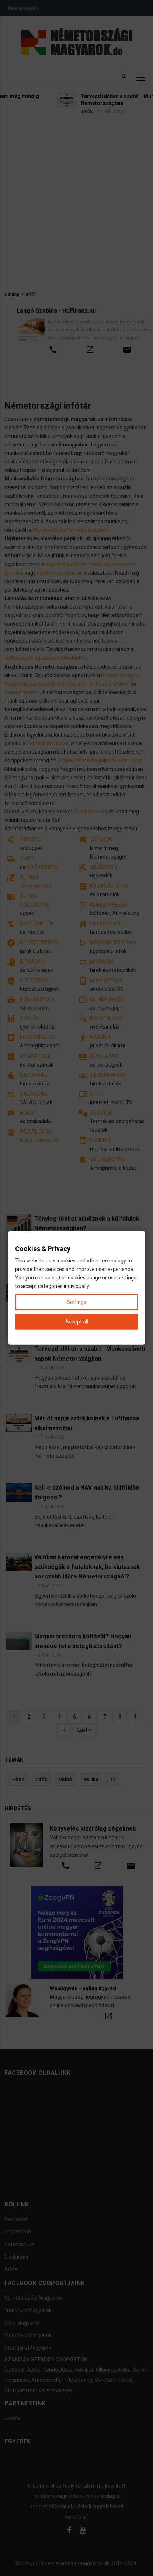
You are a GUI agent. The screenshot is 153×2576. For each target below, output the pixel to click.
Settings (76, 1302)
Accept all (76, 1322)
